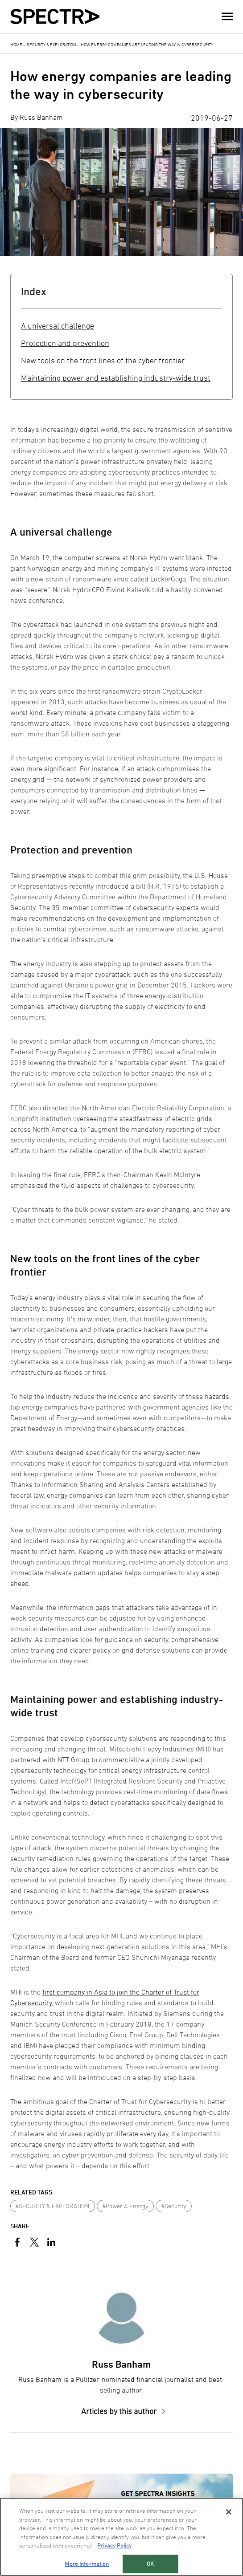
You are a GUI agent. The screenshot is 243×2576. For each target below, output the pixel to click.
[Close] (229, 2512)
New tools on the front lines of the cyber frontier (103, 360)
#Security (173, 2206)
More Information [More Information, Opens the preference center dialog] (87, 2563)
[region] (121, 2537)
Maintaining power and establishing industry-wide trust (115, 377)
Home (16, 44)
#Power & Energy (125, 2206)
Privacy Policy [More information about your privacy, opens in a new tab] (114, 2545)
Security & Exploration (51, 44)
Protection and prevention (65, 343)
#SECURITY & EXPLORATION (52, 2206)
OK (150, 2563)
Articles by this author (119, 2411)
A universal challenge (57, 325)
